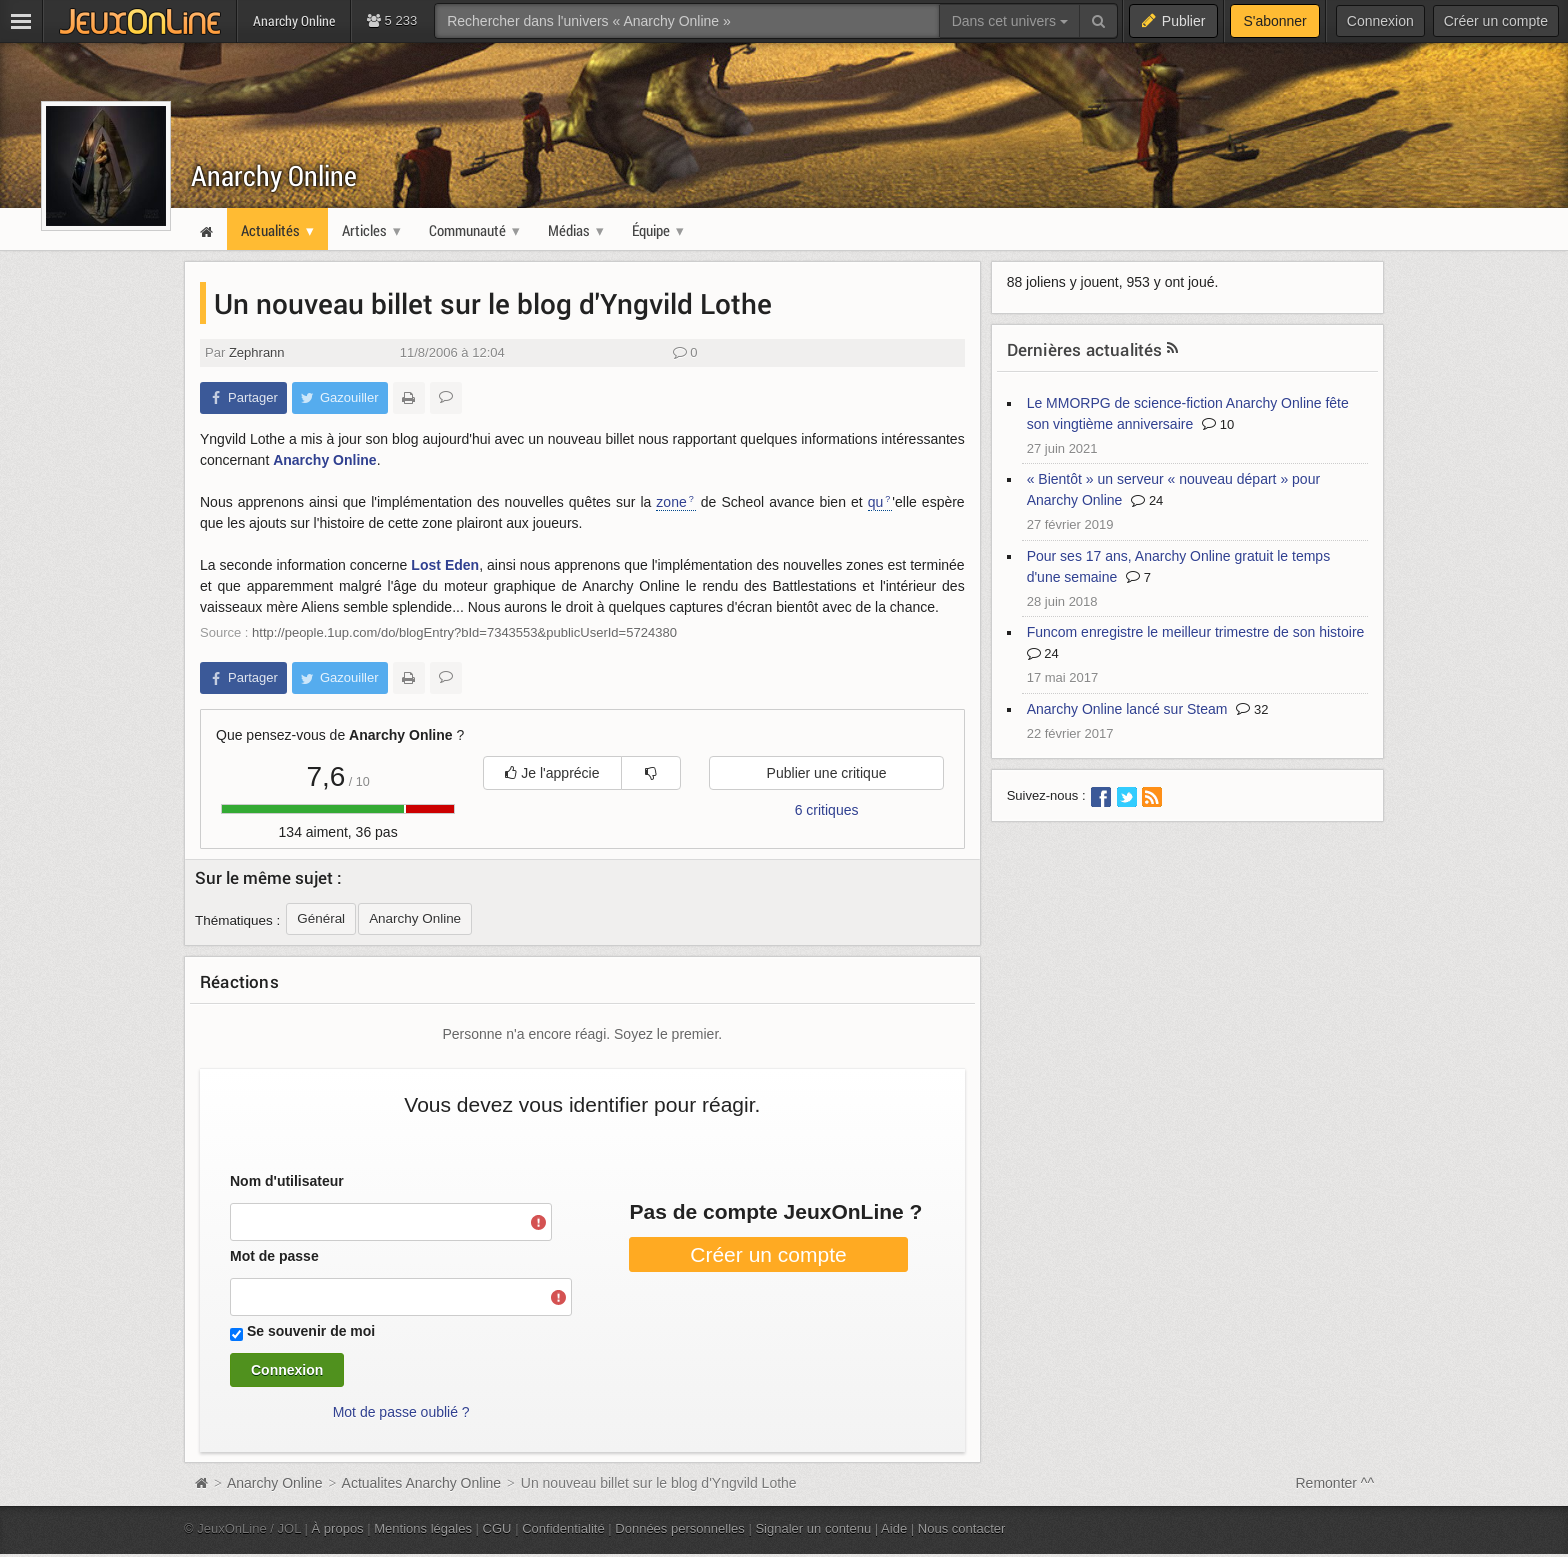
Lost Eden (445, 565)
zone (671, 502)
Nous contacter (962, 1528)
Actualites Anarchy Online (422, 1483)
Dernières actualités (1085, 349)
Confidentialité (563, 1528)
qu (876, 502)
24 (1147, 500)
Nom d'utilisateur (287, 1181)
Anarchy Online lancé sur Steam (1127, 709)
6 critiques (827, 810)
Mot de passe (274, 1256)
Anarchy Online (274, 175)
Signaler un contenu (813, 1528)
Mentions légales (423, 1528)
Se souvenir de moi (311, 1331)
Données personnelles (680, 1528)
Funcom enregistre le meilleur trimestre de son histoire (1196, 632)
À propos (338, 1528)
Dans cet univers (1010, 21)
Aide (894, 1528)
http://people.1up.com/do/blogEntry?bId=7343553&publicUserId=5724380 (464, 632)
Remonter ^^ (1335, 1483)
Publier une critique (827, 773)
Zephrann (257, 352)
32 (1252, 709)
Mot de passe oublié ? (401, 1412)
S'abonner (1274, 21)
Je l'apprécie (552, 773)
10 (1218, 424)
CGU (497, 1528)
